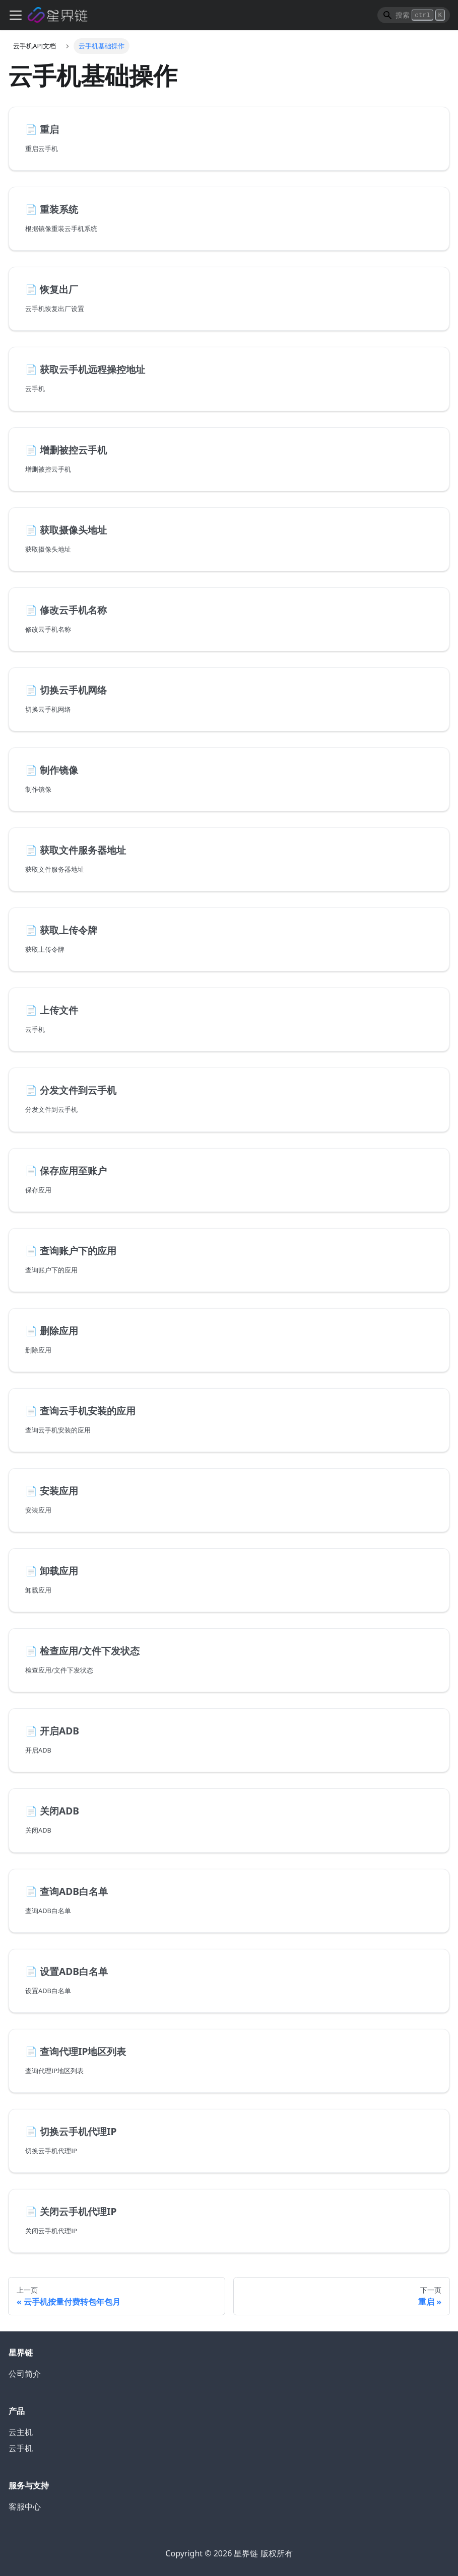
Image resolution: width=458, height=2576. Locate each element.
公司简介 (25, 2373)
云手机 (21, 2448)
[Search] (413, 15)
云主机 (21, 2432)
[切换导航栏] (15, 15)
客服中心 (25, 2506)
